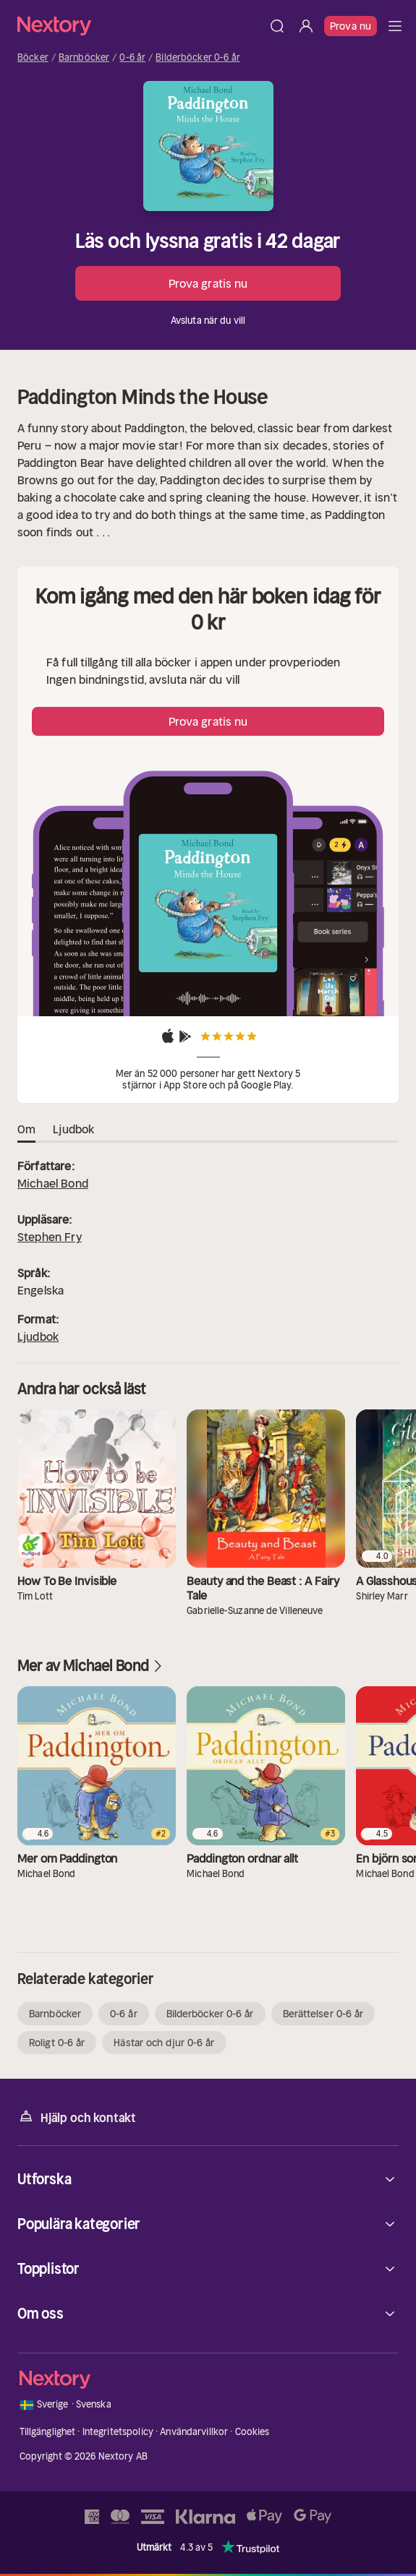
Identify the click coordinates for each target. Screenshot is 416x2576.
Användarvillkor (194, 2432)
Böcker (32, 58)
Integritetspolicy (117, 2432)
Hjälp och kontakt (76, 2117)
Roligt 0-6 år (57, 2042)
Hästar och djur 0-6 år (164, 2042)
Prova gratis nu (208, 283)
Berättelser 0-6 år (323, 2013)
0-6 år (132, 58)
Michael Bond (52, 1183)
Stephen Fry (49, 1236)
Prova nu (350, 26)
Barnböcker (84, 58)
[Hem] (140, 26)
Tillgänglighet (48, 2432)
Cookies (252, 2432)
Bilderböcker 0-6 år (197, 58)
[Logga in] (306, 26)
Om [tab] (26, 1130)
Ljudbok (38, 1336)
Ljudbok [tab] (73, 1130)
